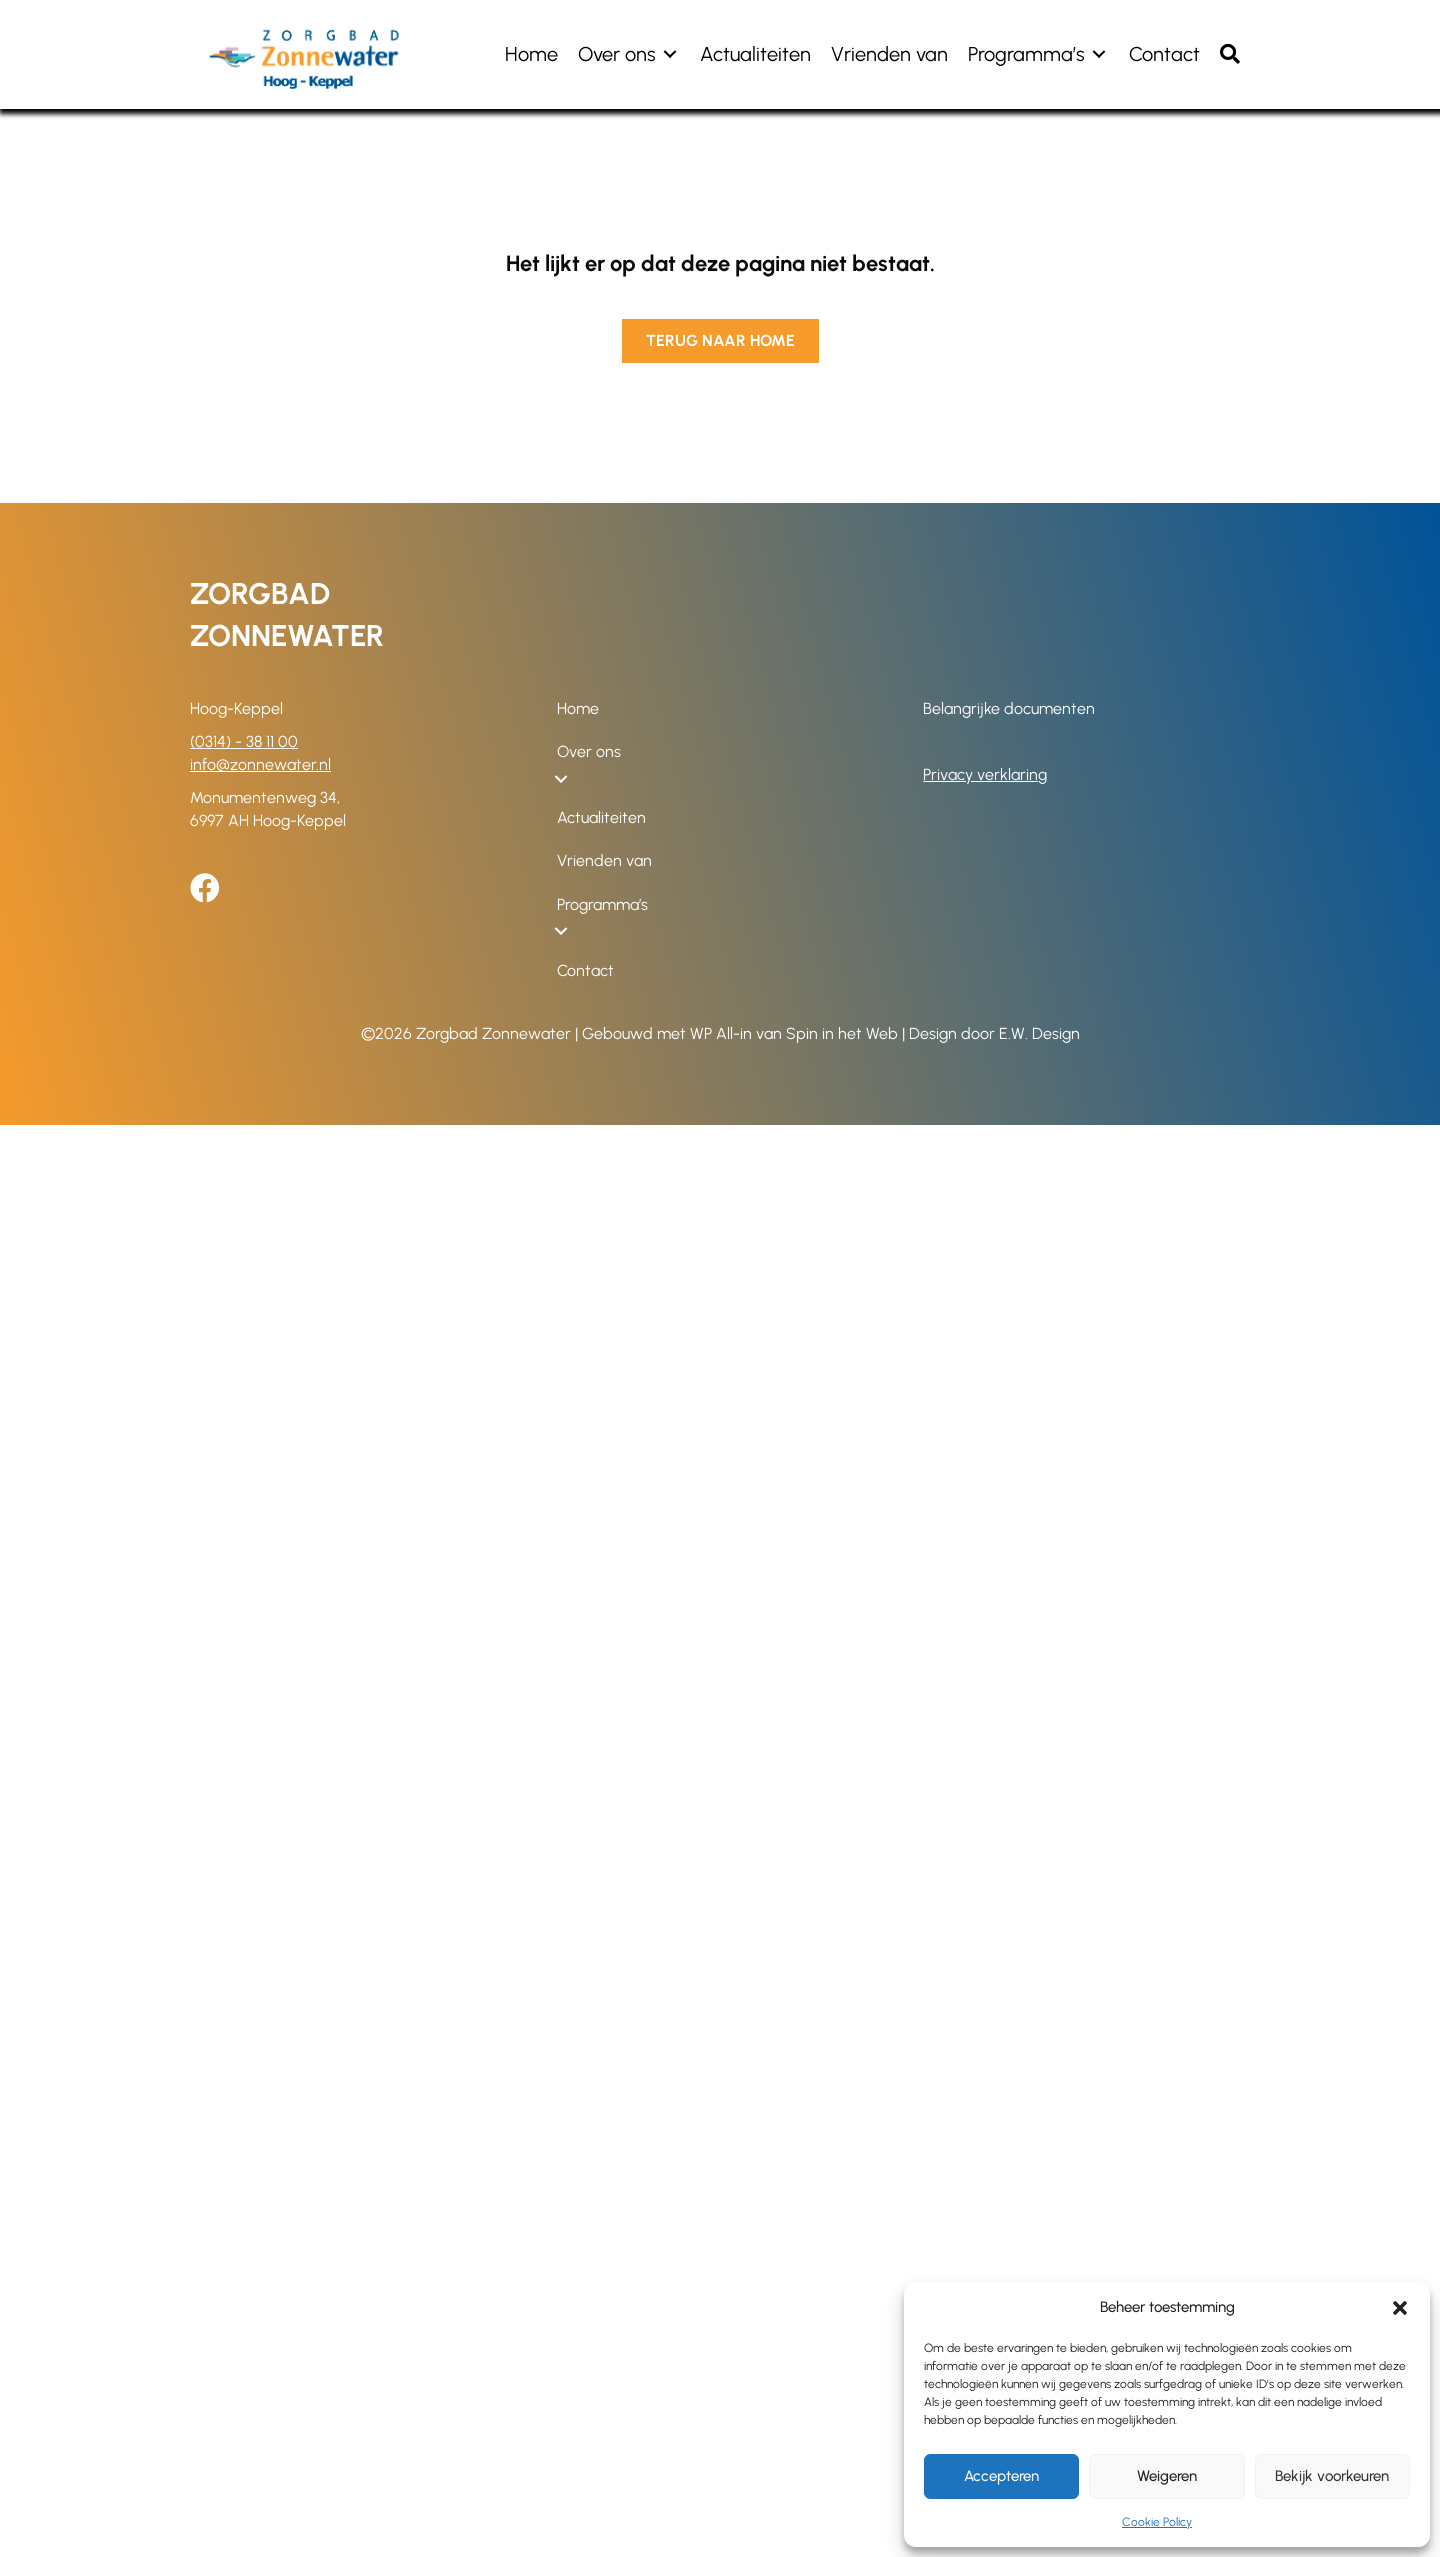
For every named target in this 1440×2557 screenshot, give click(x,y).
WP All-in (721, 1033)
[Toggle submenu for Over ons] (670, 54)
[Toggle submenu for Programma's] (1099, 54)
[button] (1400, 2308)
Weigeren (1167, 2476)
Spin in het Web (842, 1033)
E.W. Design (1039, 1033)
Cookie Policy (1157, 2522)
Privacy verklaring (985, 774)
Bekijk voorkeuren (1332, 2476)
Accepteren (1001, 2476)
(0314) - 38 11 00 (244, 741)
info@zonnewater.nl (260, 764)
